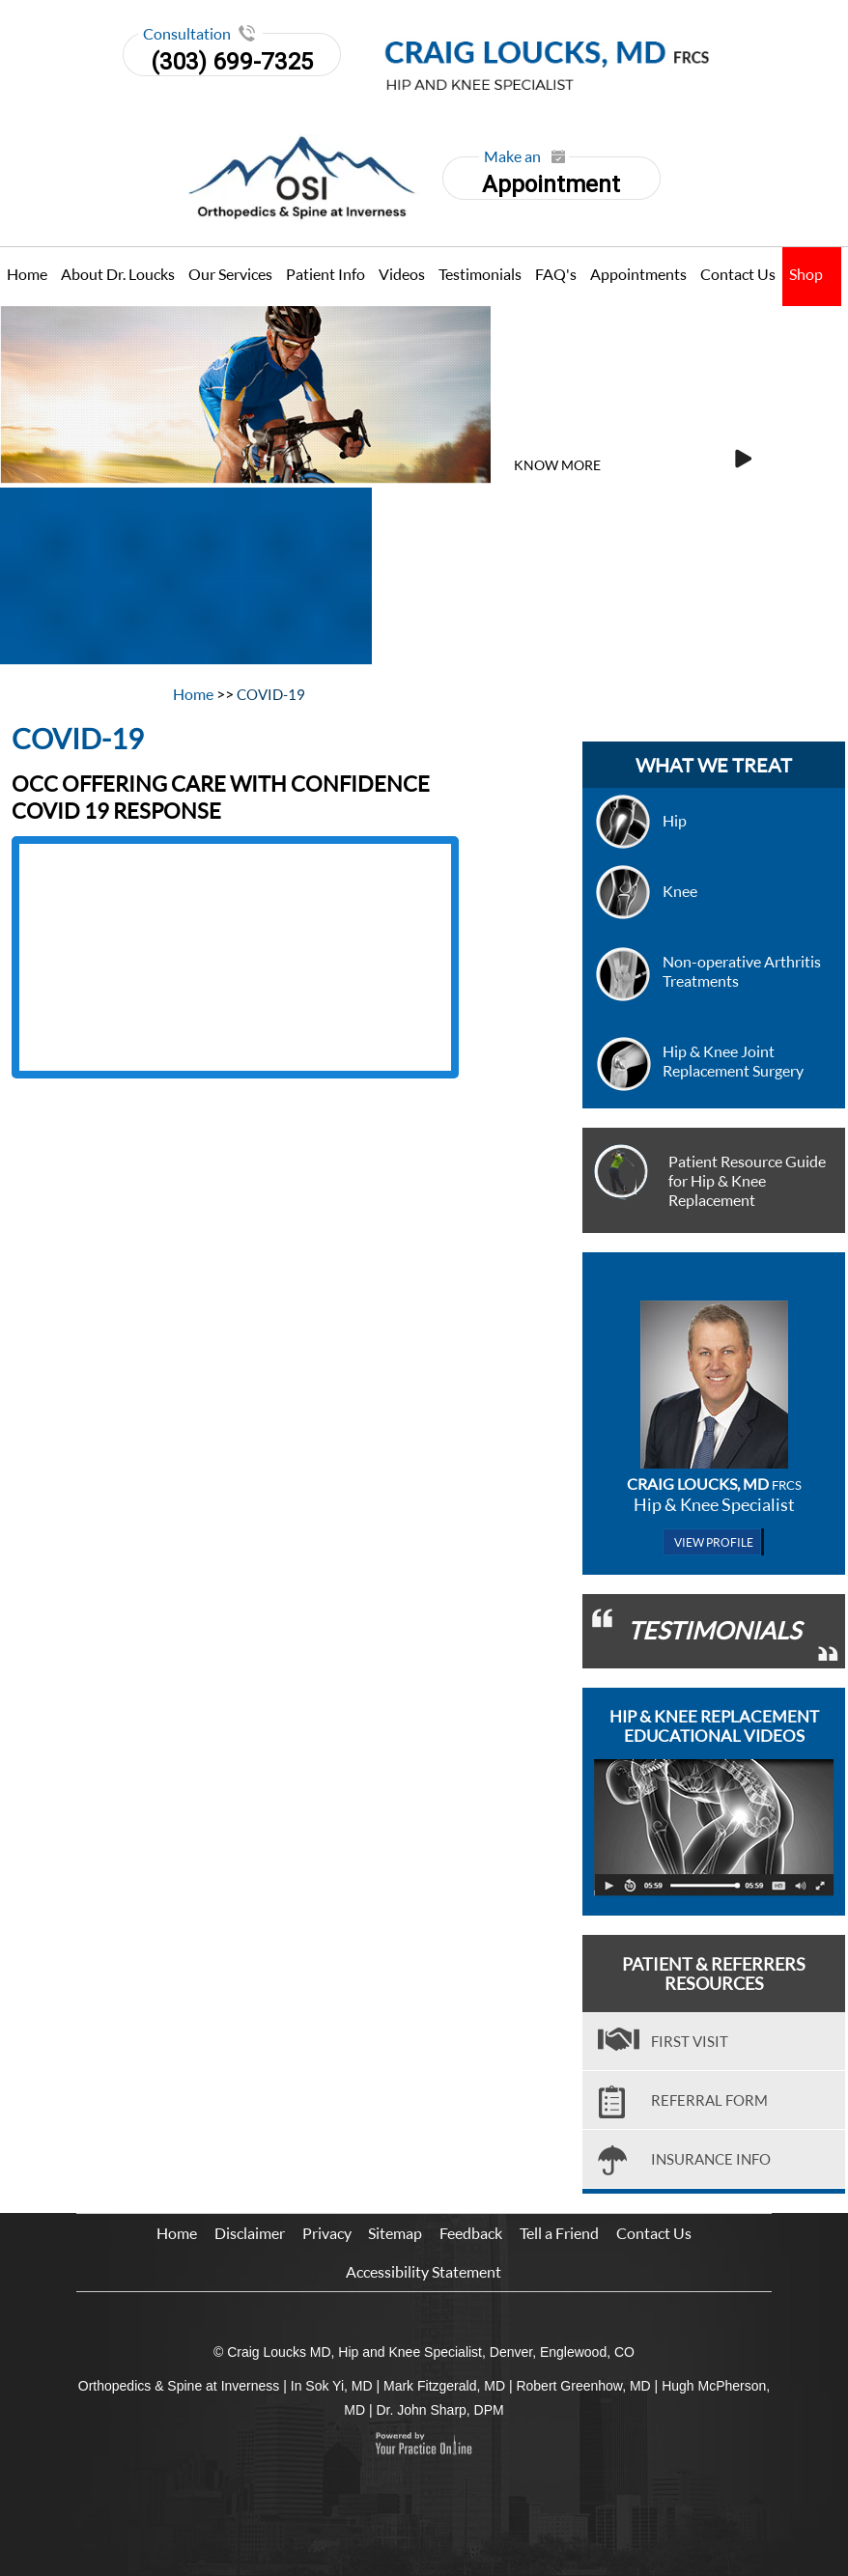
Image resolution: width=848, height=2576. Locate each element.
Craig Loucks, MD (714, 1483)
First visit (689, 2041)
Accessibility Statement (423, 2271)
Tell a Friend (559, 2233)
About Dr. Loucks (118, 274)
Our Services (230, 274)
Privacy (327, 2233)
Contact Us (738, 274)
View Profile (713, 1542)
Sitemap (395, 2233)
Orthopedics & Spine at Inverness (179, 2386)
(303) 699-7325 (232, 61)
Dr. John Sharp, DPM (439, 2410)
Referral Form (709, 2100)
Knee (680, 891)
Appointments (638, 274)
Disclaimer (249, 2233)
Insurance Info (711, 2159)
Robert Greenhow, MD (583, 2386)
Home (27, 274)
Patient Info (325, 274)
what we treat (714, 764)
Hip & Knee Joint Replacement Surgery (733, 1060)
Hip (675, 820)
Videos (402, 274)
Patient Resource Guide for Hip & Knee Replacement (747, 1180)
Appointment (550, 177)
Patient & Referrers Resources (714, 1973)
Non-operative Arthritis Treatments (742, 971)
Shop (806, 274)
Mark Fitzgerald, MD (444, 2386)
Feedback (470, 2233)
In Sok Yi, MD (332, 2386)
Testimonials (480, 274)
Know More (557, 465)
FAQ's (556, 274)
